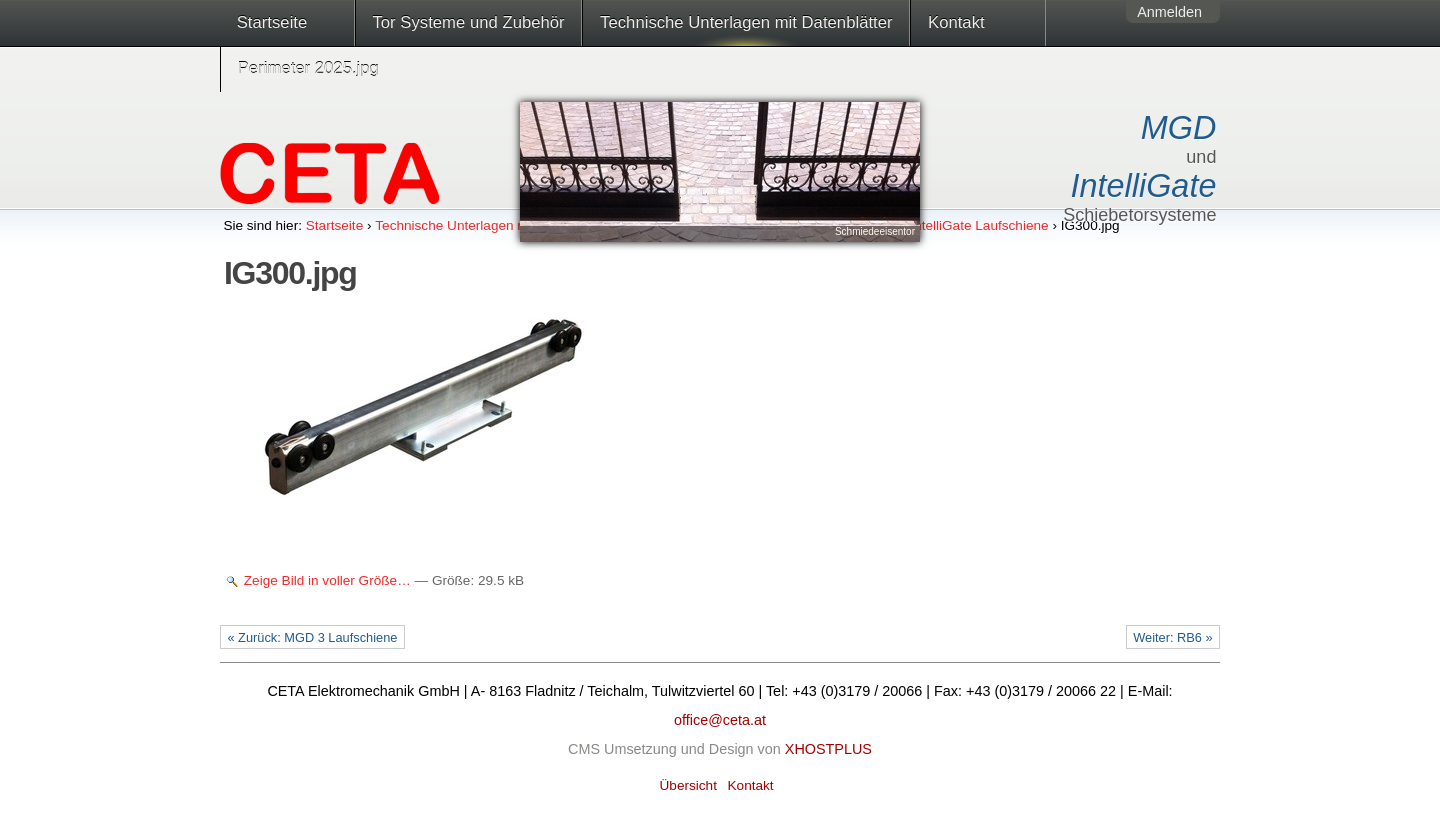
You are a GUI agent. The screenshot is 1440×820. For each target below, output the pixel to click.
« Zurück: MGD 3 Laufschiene (312, 637)
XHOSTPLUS (828, 749)
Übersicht (688, 785)
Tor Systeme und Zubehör (468, 22)
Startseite (272, 22)
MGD (1179, 128)
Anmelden (1169, 12)
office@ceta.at (720, 720)
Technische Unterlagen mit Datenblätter (746, 22)
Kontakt (956, 22)
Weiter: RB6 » (1172, 637)
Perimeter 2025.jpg (308, 68)
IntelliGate (1144, 186)
